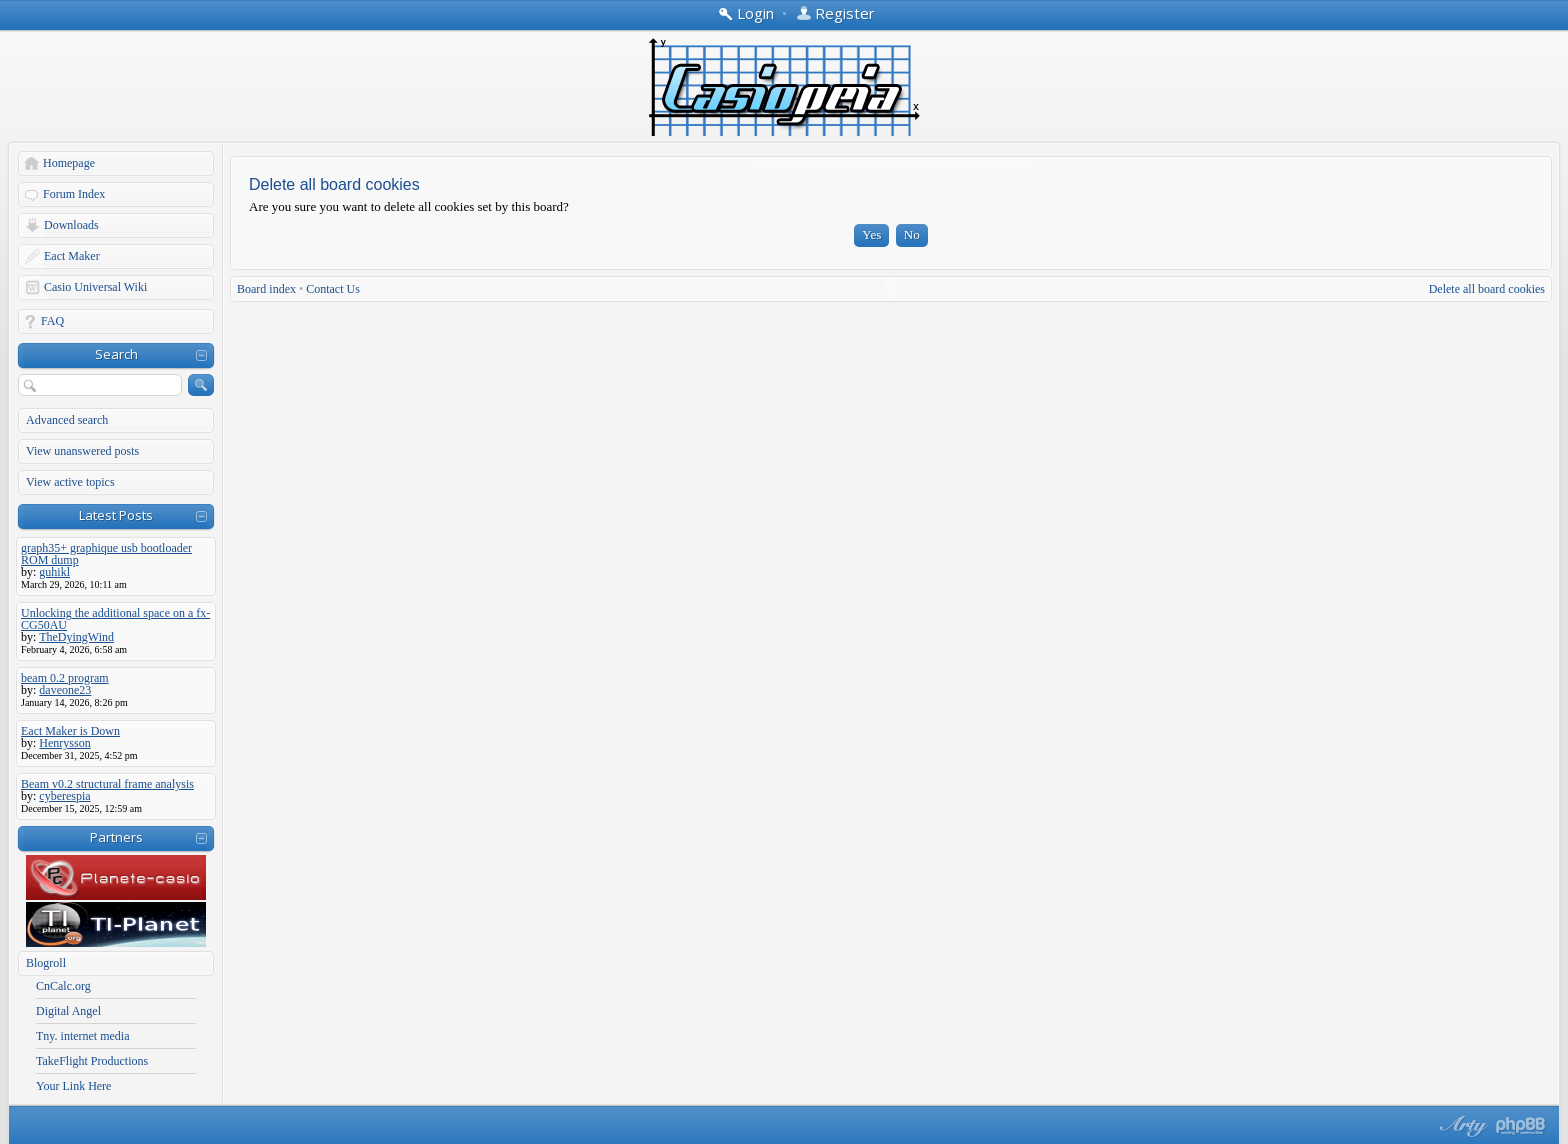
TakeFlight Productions (92, 1061)
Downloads (71, 225)
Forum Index (74, 194)
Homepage (69, 163)
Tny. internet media (83, 1036)
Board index (266, 289)
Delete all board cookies (1487, 289)
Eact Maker (72, 256)
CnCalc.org (63, 986)
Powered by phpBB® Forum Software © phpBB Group (1521, 1126)
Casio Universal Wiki (95, 287)
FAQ (52, 321)
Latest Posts (116, 515)
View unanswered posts (82, 451)
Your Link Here (73, 1086)
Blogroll (46, 963)
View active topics (70, 482)
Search (116, 354)
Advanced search (67, 420)
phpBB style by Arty (1461, 1126)
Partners (116, 837)
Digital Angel (68, 1011)
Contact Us (333, 289)
